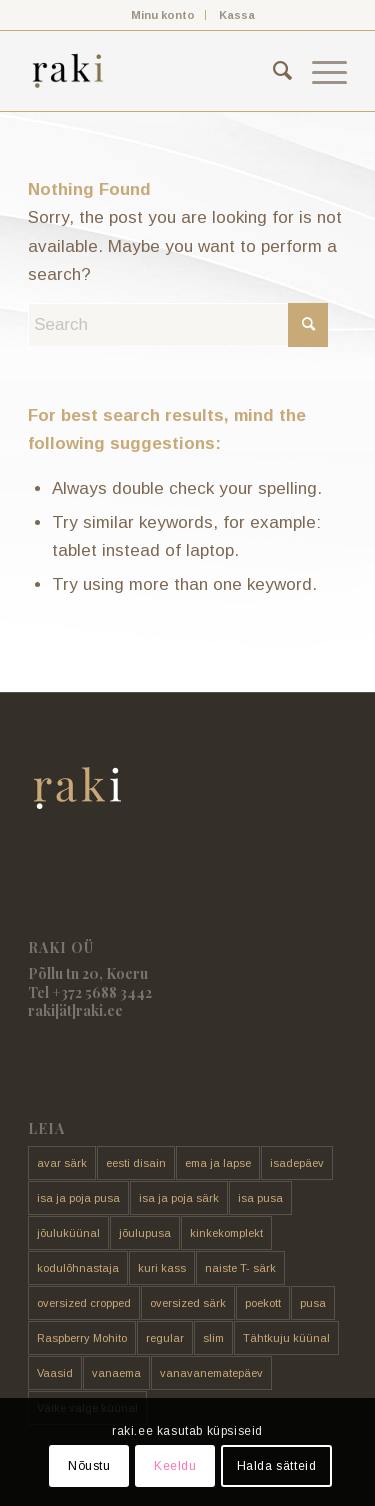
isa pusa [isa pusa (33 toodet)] (260, 1198)
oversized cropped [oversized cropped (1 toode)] (84, 1303)
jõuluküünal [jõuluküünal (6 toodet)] (68, 1233)
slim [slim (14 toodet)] (213, 1338)
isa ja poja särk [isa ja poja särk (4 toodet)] (179, 1198)
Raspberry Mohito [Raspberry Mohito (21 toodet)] (82, 1338)
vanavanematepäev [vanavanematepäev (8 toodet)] (211, 1373)
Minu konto (163, 15)
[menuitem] (163, 15)
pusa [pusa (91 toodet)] (313, 1303)
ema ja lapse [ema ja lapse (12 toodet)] (218, 1163)
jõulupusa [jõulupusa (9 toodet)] (145, 1233)
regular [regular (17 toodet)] (165, 1338)
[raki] (155, 71)
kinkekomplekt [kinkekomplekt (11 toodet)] (226, 1233)
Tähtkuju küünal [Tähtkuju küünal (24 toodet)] (286, 1338)
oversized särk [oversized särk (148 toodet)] (188, 1303)
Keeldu (175, 1466)
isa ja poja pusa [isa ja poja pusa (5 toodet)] (78, 1198)
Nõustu (89, 1466)
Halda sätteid (277, 1466)
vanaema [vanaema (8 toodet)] (116, 1373)
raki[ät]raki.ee (75, 1010)
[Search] (272, 71)
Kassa (237, 15)
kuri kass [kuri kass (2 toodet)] (162, 1268)
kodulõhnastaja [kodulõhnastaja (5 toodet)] (78, 1268)
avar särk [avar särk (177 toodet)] (62, 1163)
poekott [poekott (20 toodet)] (263, 1303)
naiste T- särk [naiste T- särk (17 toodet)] (240, 1268)
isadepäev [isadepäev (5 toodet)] (297, 1163)
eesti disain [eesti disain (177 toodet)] (136, 1163)
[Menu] (319, 71)
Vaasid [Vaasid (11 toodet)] (55, 1373)
